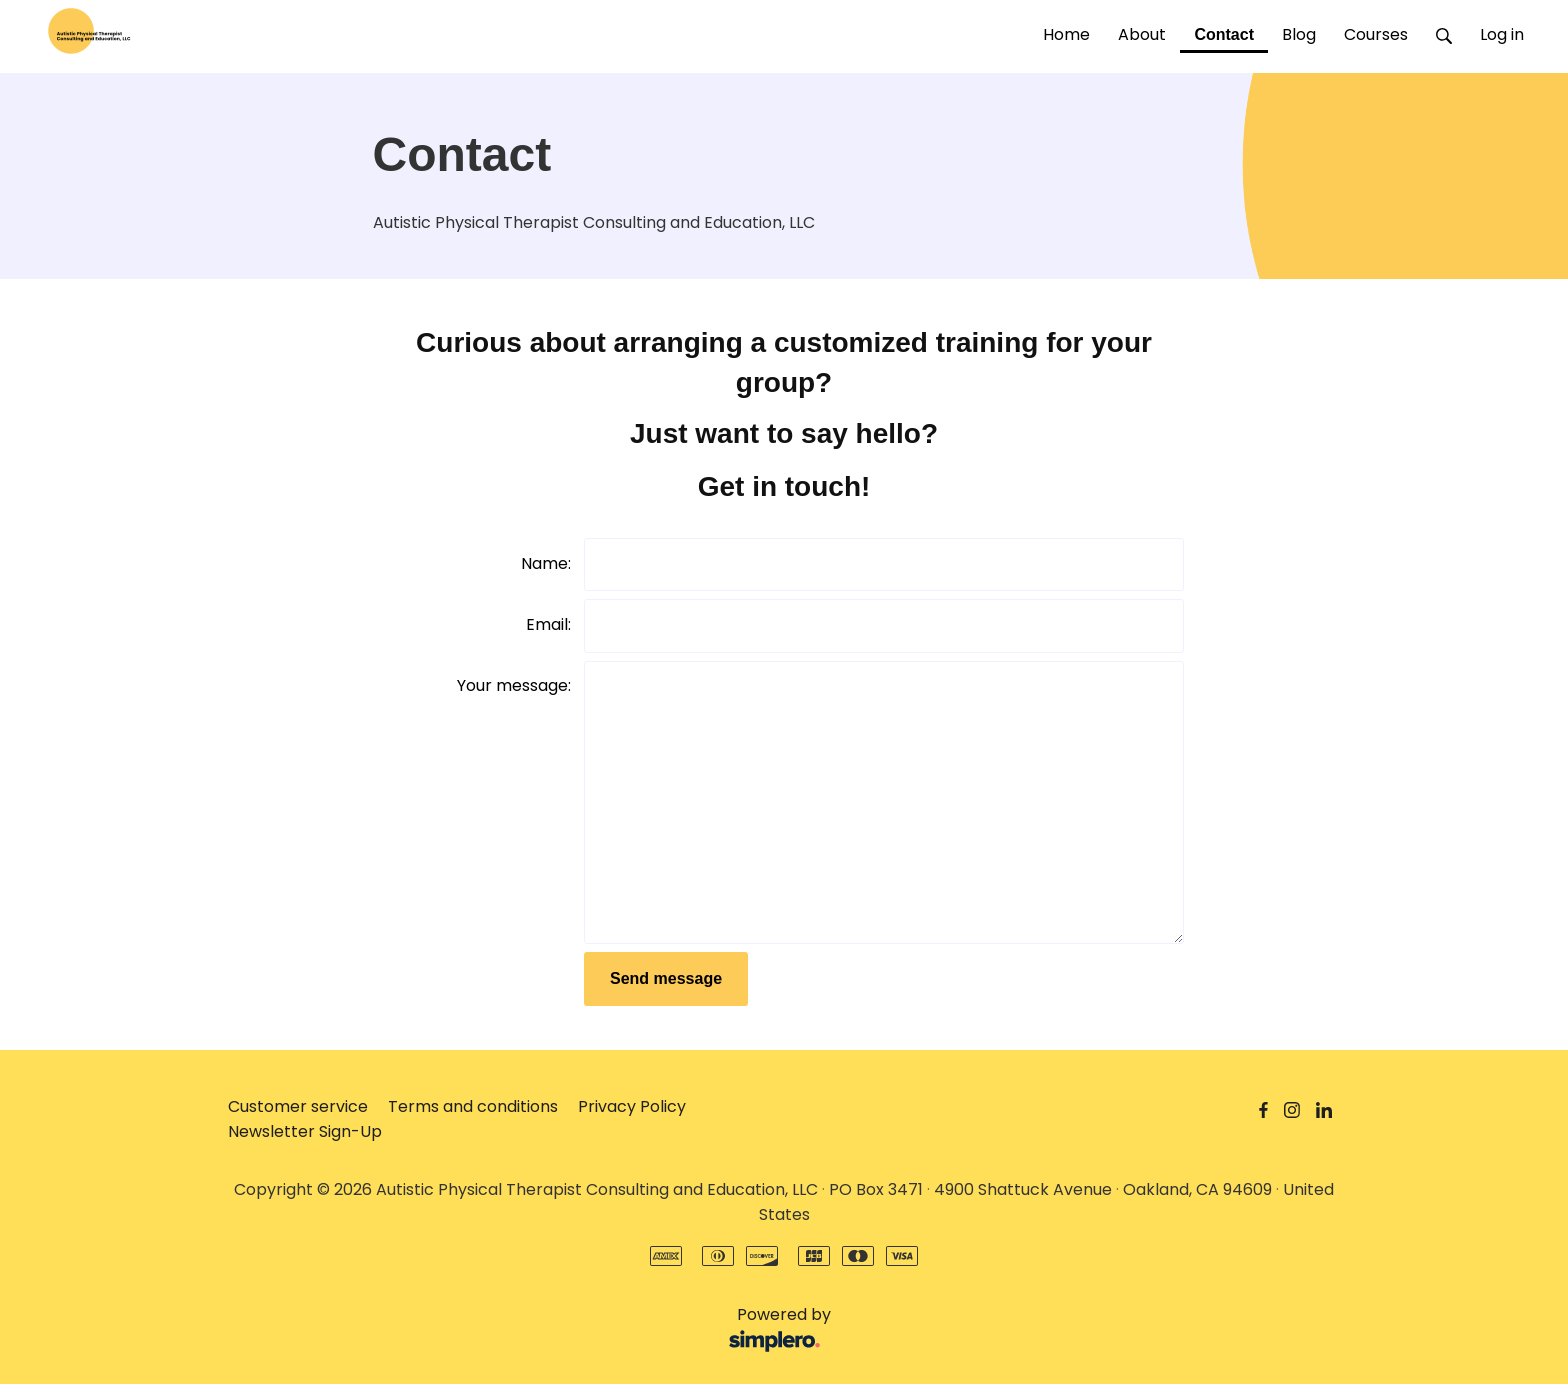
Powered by (533, 1330)
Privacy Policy (632, 1106)
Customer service (298, 1106)
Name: (546, 563)
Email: (548, 624)
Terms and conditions (473, 1106)
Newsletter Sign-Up (305, 1131)
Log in (1502, 34)
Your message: (514, 685)
